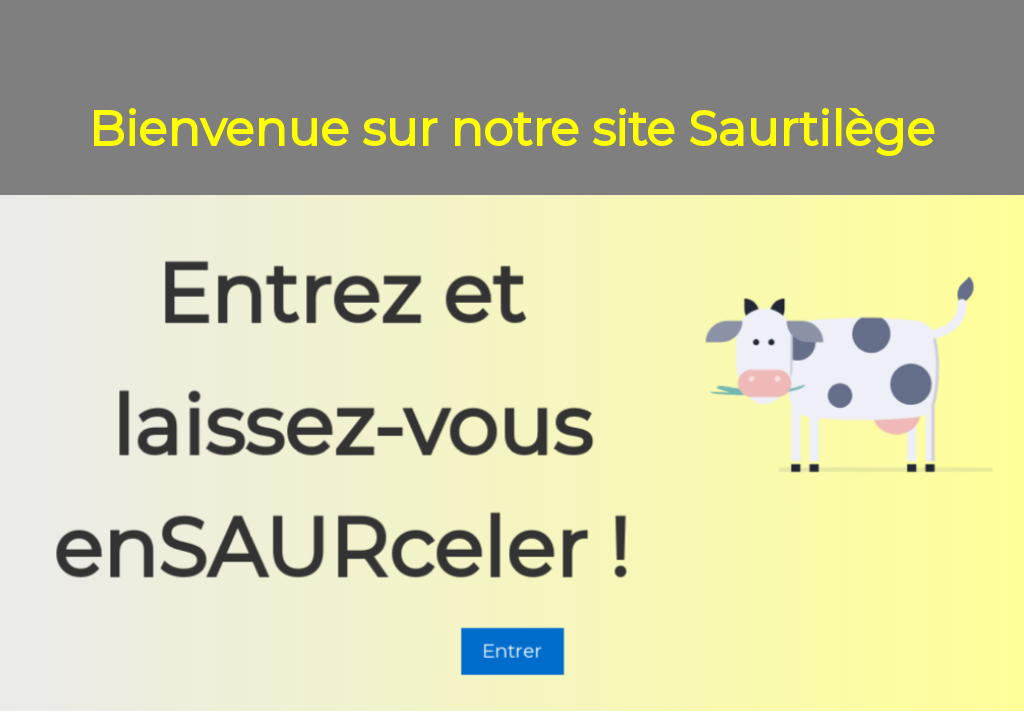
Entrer (512, 653)
